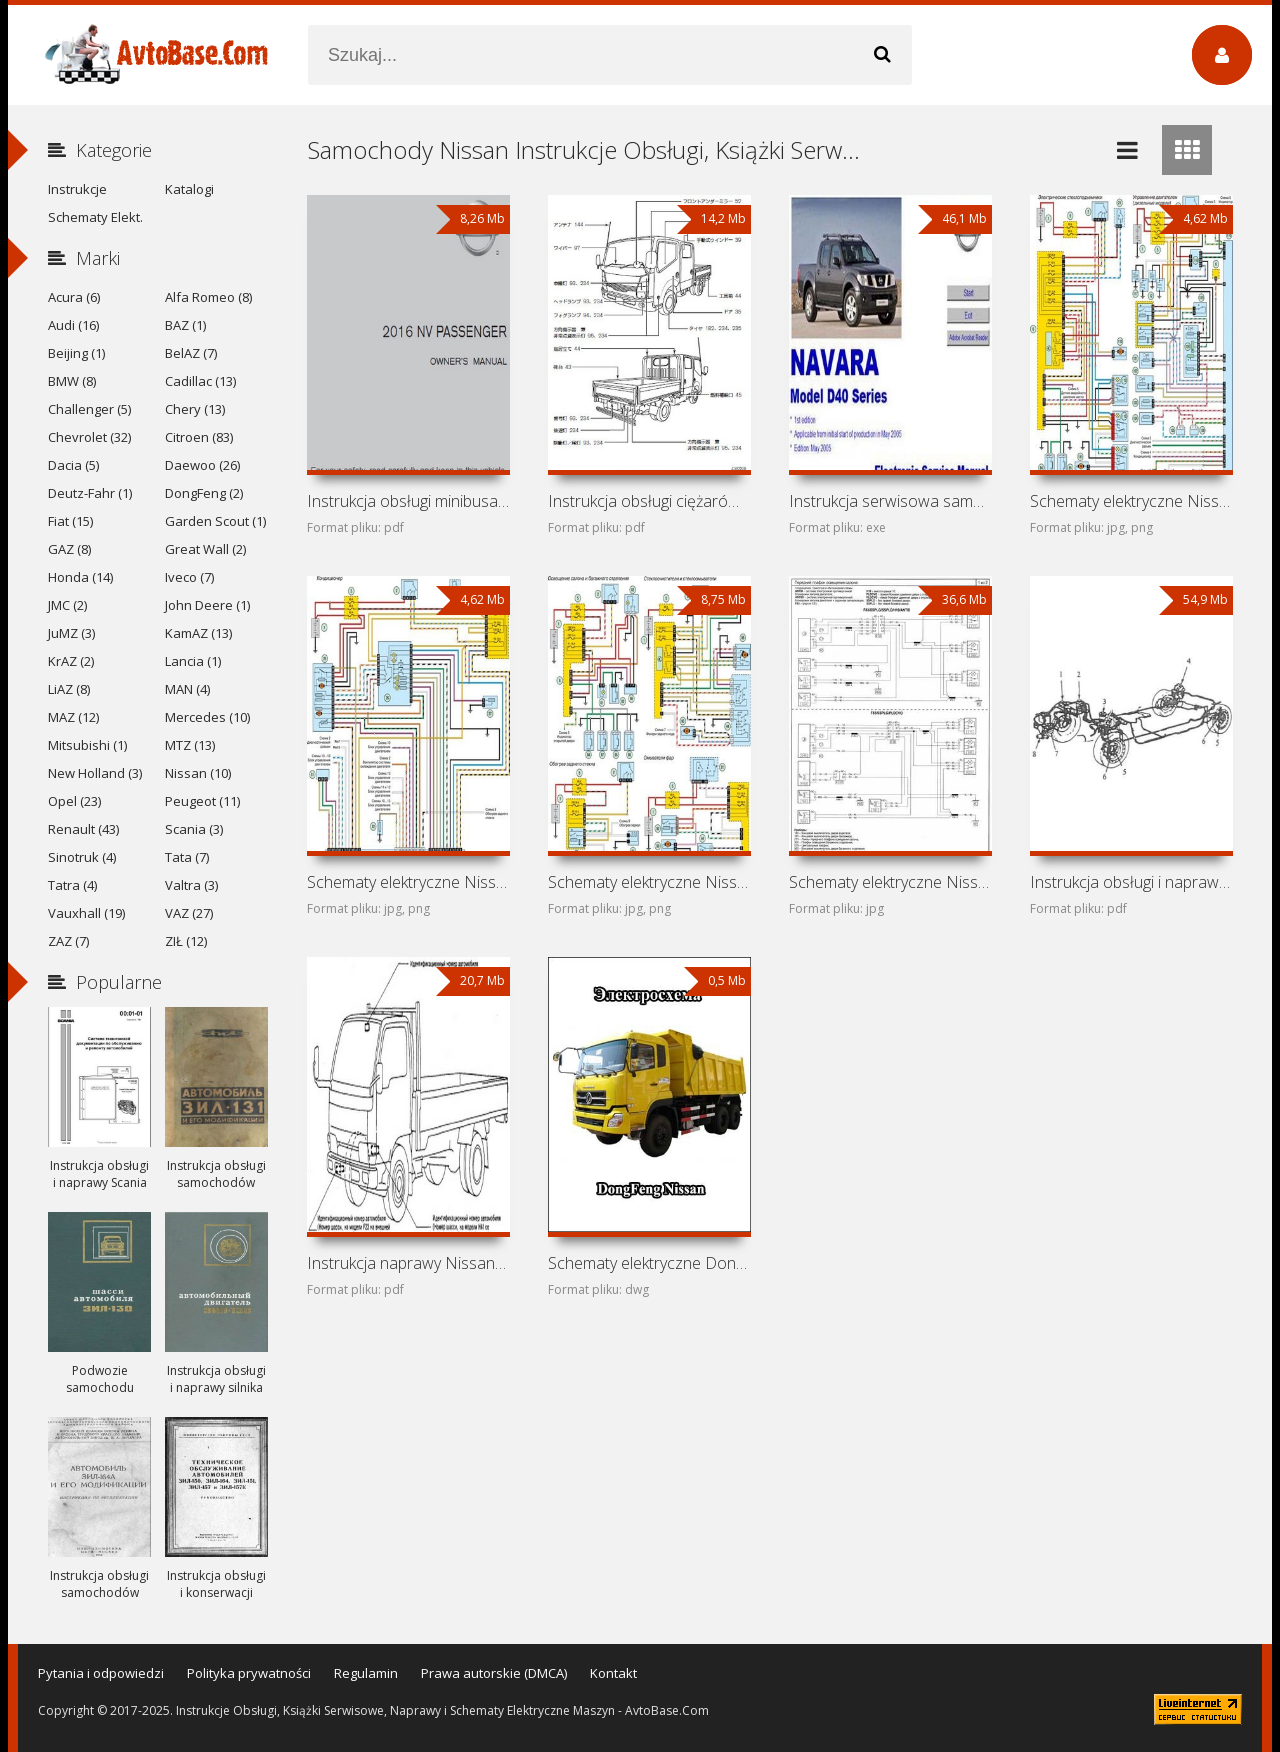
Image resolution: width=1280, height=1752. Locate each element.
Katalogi (189, 189)
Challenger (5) (89, 409)
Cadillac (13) (200, 381)
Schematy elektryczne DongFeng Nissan (649, 1263)
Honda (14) (80, 577)
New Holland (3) (95, 773)
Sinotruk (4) (82, 857)
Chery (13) (195, 409)
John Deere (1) (207, 605)
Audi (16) (73, 325)
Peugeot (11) (202, 801)
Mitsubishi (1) (87, 745)
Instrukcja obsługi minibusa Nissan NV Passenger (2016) (408, 501)
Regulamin (366, 1673)
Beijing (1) (76, 353)
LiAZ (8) (69, 689)
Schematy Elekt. (95, 217)
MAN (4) (187, 689)
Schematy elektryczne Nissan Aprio (408, 882)
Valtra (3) (191, 885)
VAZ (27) (189, 913)
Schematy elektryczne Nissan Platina (649, 882)
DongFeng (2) (204, 493)
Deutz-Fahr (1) (90, 493)
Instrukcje (77, 189)
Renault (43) (83, 829)
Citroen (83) (199, 437)
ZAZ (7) (68, 941)
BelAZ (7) (191, 353)
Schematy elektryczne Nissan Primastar (890, 882)
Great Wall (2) (205, 549)
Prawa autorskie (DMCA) (494, 1673)
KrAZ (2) (71, 661)
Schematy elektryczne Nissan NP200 (1131, 501)
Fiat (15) (70, 521)
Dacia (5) (73, 465)
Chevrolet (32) (89, 437)
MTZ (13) (190, 745)
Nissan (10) (198, 773)
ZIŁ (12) (186, 941)
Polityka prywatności (249, 1673)
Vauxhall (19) (86, 913)
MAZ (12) (73, 717)
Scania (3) (194, 829)
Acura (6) (74, 297)
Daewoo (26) (202, 465)
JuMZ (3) (71, 633)
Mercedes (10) (207, 717)
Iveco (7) (189, 577)
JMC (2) (67, 605)
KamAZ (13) (198, 633)
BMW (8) (72, 381)
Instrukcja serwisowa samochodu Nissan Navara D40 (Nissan (890, 501)
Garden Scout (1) (215, 521)
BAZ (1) (185, 325)
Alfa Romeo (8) (208, 297)
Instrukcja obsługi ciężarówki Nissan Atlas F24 (649, 501)
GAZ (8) (69, 549)
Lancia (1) (193, 661)
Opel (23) (74, 801)
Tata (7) (187, 857)
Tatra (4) (72, 885)
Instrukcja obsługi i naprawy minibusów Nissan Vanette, (1131, 882)
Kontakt (613, 1673)
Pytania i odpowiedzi (101, 1673)
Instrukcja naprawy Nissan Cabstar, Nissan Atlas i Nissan (408, 1263)
